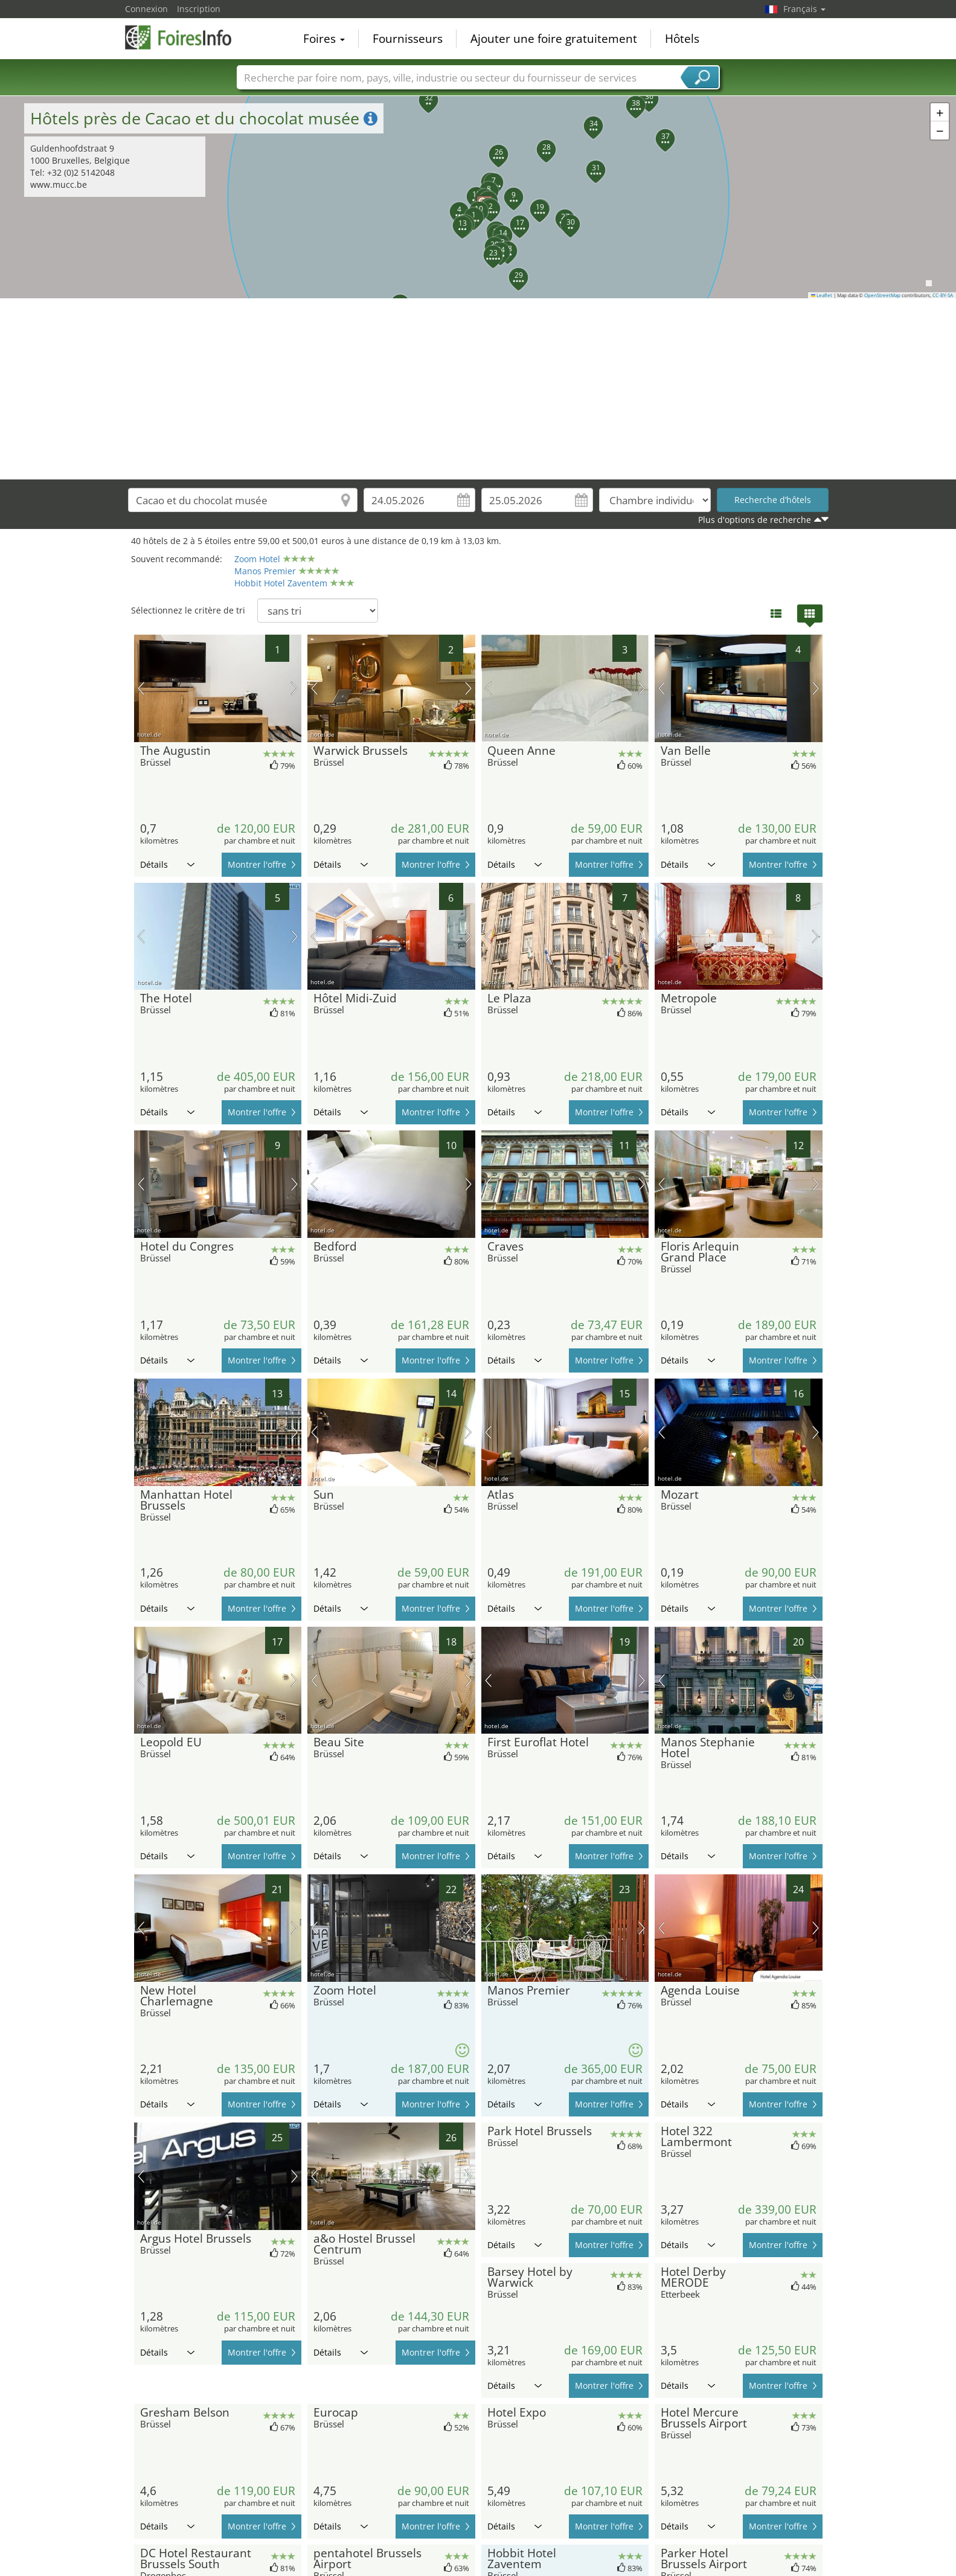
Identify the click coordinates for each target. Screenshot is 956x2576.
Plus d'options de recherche (754, 519)
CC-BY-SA (942, 295)
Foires (324, 38)
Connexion (146, 8)
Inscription (198, 8)
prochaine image (294, 688)
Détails (167, 864)
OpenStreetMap (882, 295)
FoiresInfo (185, 37)
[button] (466, 210)
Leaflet (822, 295)
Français (804, 8)
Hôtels (682, 38)
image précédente (141, 688)
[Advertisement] (478, 388)
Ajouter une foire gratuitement (553, 38)
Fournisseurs (408, 38)
